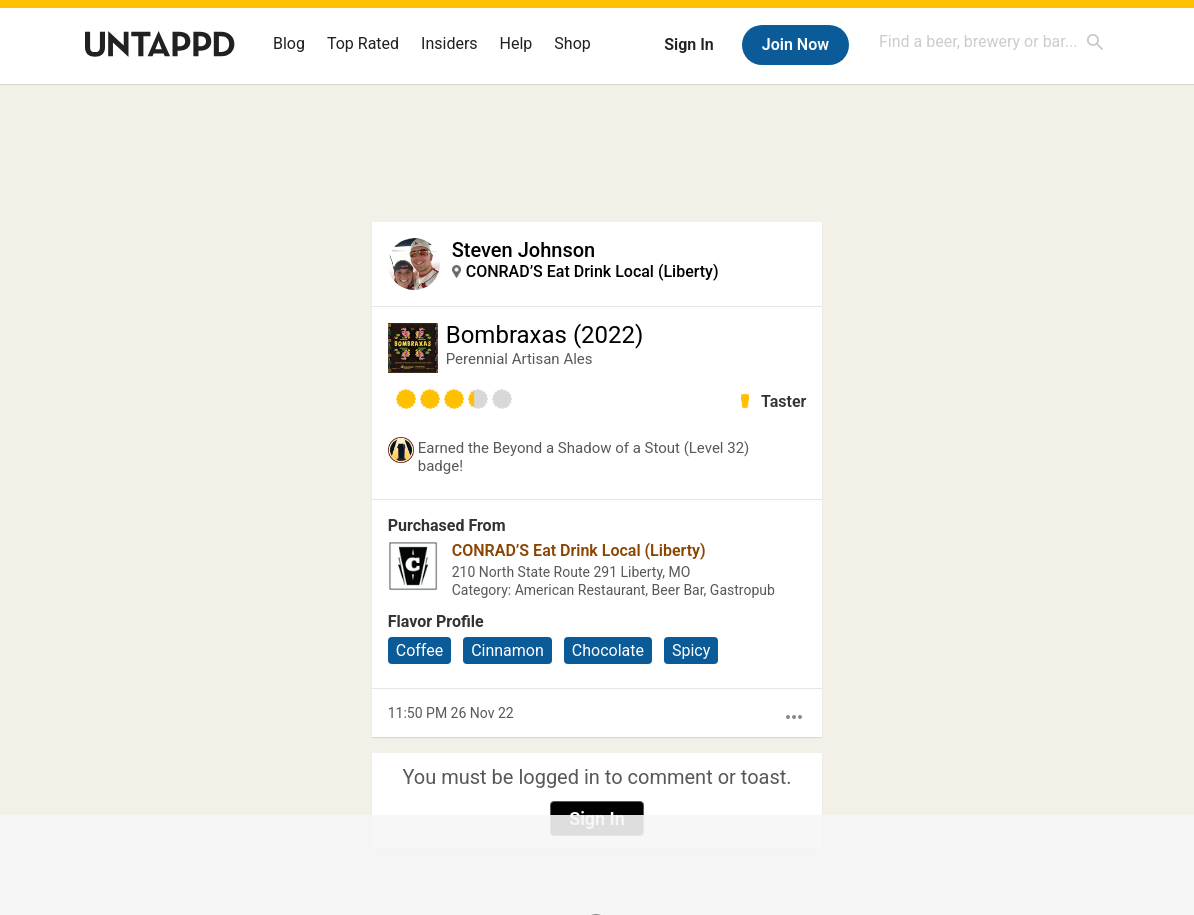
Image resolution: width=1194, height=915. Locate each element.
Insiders (449, 43)
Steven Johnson (523, 250)
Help (516, 43)
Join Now (795, 44)
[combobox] (992, 41)
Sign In (688, 44)
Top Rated (363, 43)
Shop (572, 43)
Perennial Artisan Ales (519, 359)
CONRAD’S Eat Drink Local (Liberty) (592, 271)
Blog (289, 43)
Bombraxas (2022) (545, 335)
